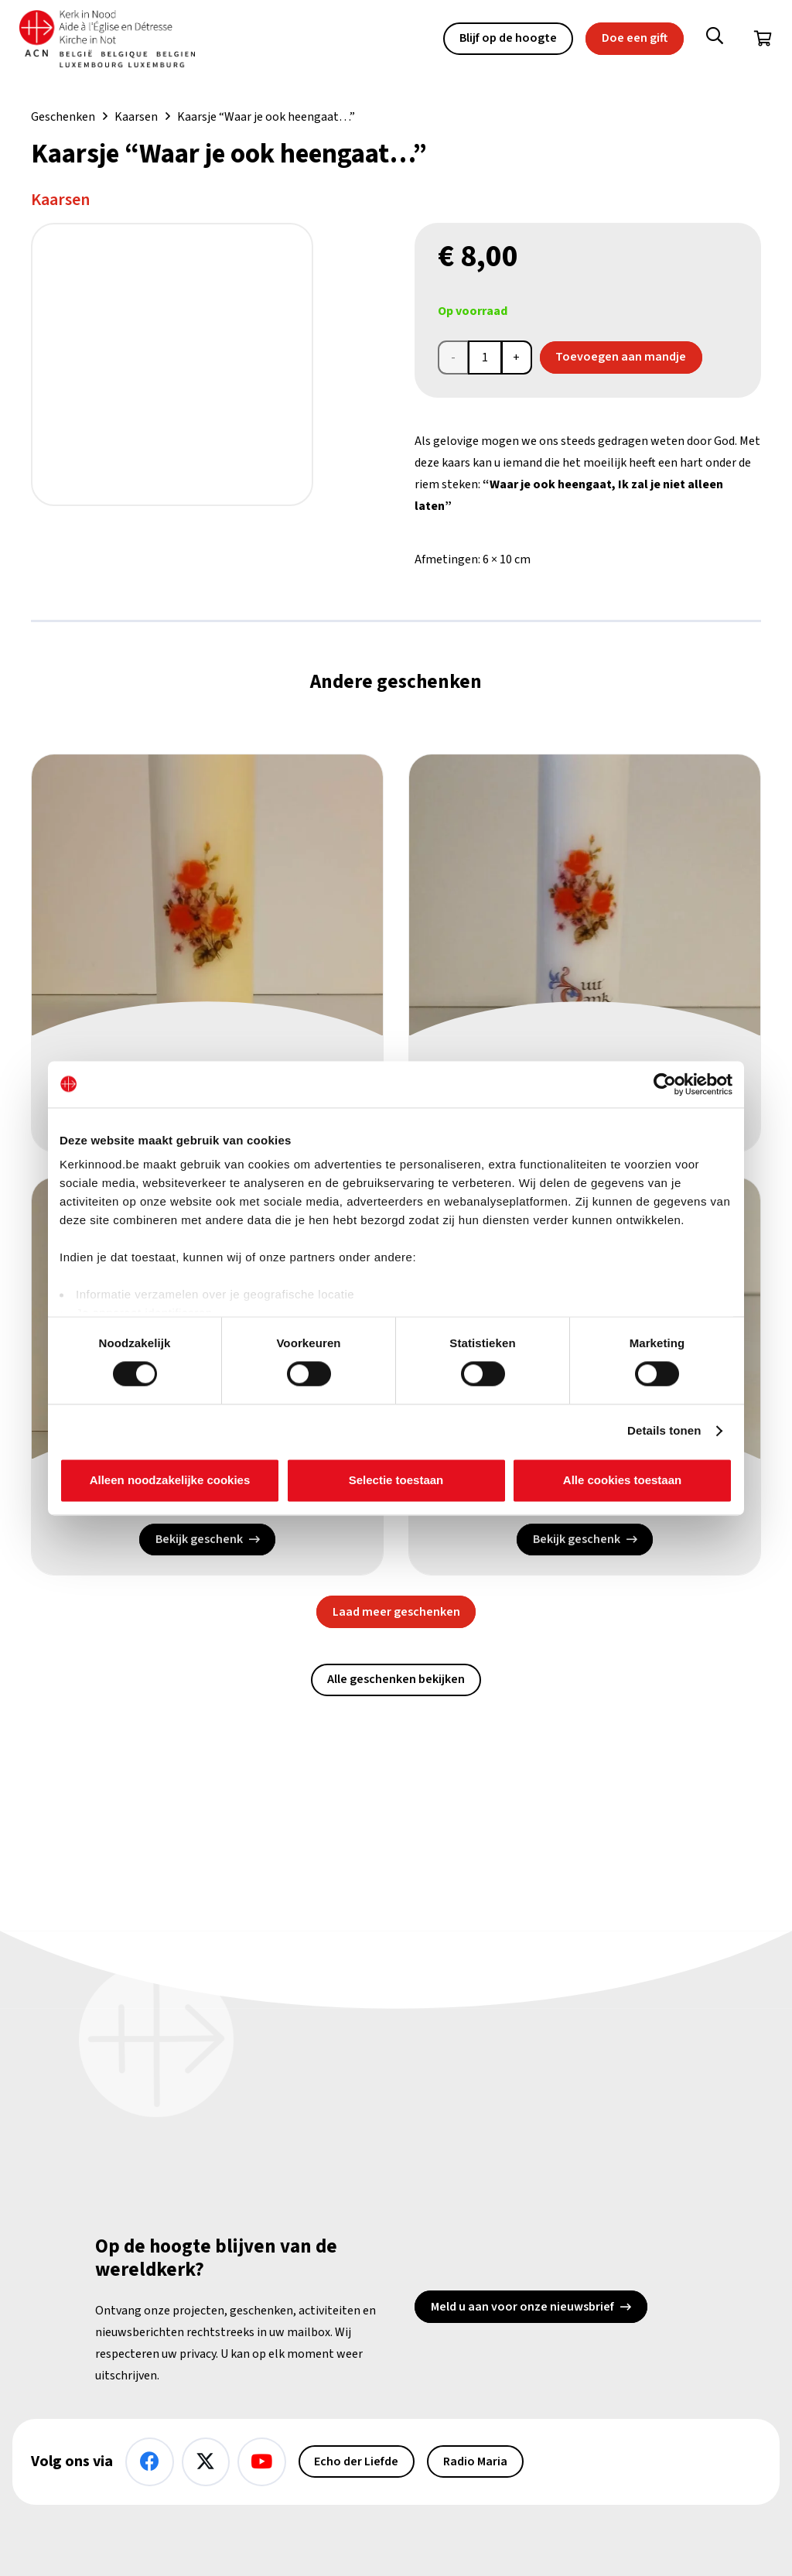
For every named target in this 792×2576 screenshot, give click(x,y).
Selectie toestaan (396, 1479)
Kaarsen (136, 116)
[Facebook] (149, 2461)
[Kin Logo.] (107, 39)
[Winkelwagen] (763, 38)
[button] (714, 38)
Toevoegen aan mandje (620, 356)
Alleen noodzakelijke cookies (170, 1479)
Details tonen (664, 1431)
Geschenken (63, 116)
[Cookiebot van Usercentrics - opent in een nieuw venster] (664, 1084)
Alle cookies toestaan (622, 1479)
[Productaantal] (485, 357)
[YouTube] (261, 2461)
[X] (206, 2461)
